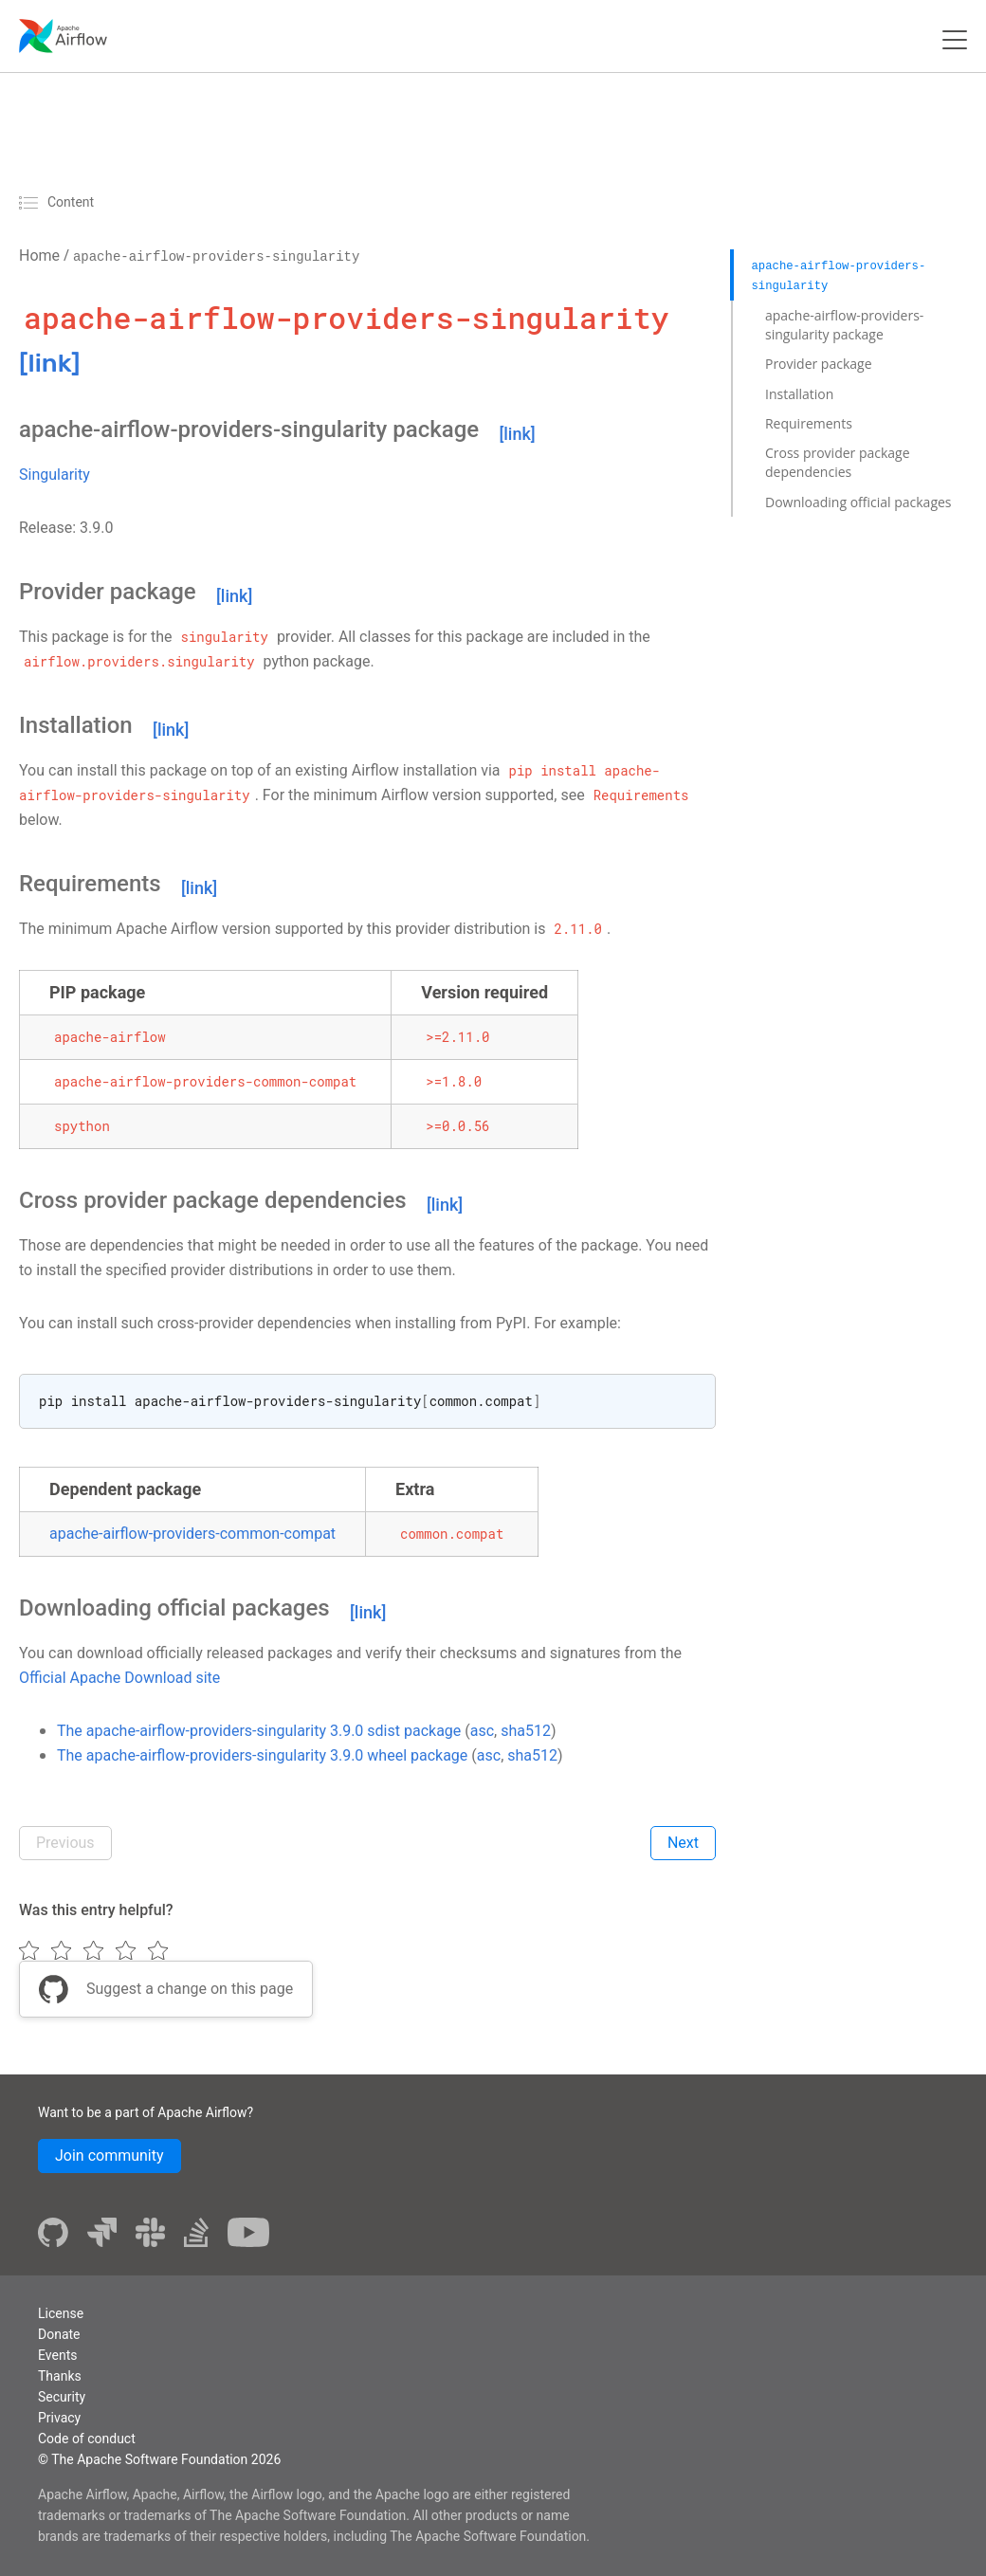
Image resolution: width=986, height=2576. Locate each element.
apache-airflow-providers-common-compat (192, 1534)
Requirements (808, 423)
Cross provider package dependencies (837, 462)
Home (39, 256)
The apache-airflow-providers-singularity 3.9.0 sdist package (259, 1731)
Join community (109, 2156)
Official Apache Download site (119, 1678)
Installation (799, 394)
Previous (65, 1843)
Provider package (818, 364)
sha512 (526, 1731)
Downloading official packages (858, 502)
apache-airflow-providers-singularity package (844, 324)
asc (482, 1731)
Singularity (54, 475)
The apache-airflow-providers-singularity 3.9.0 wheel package (262, 1755)
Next (683, 1843)
